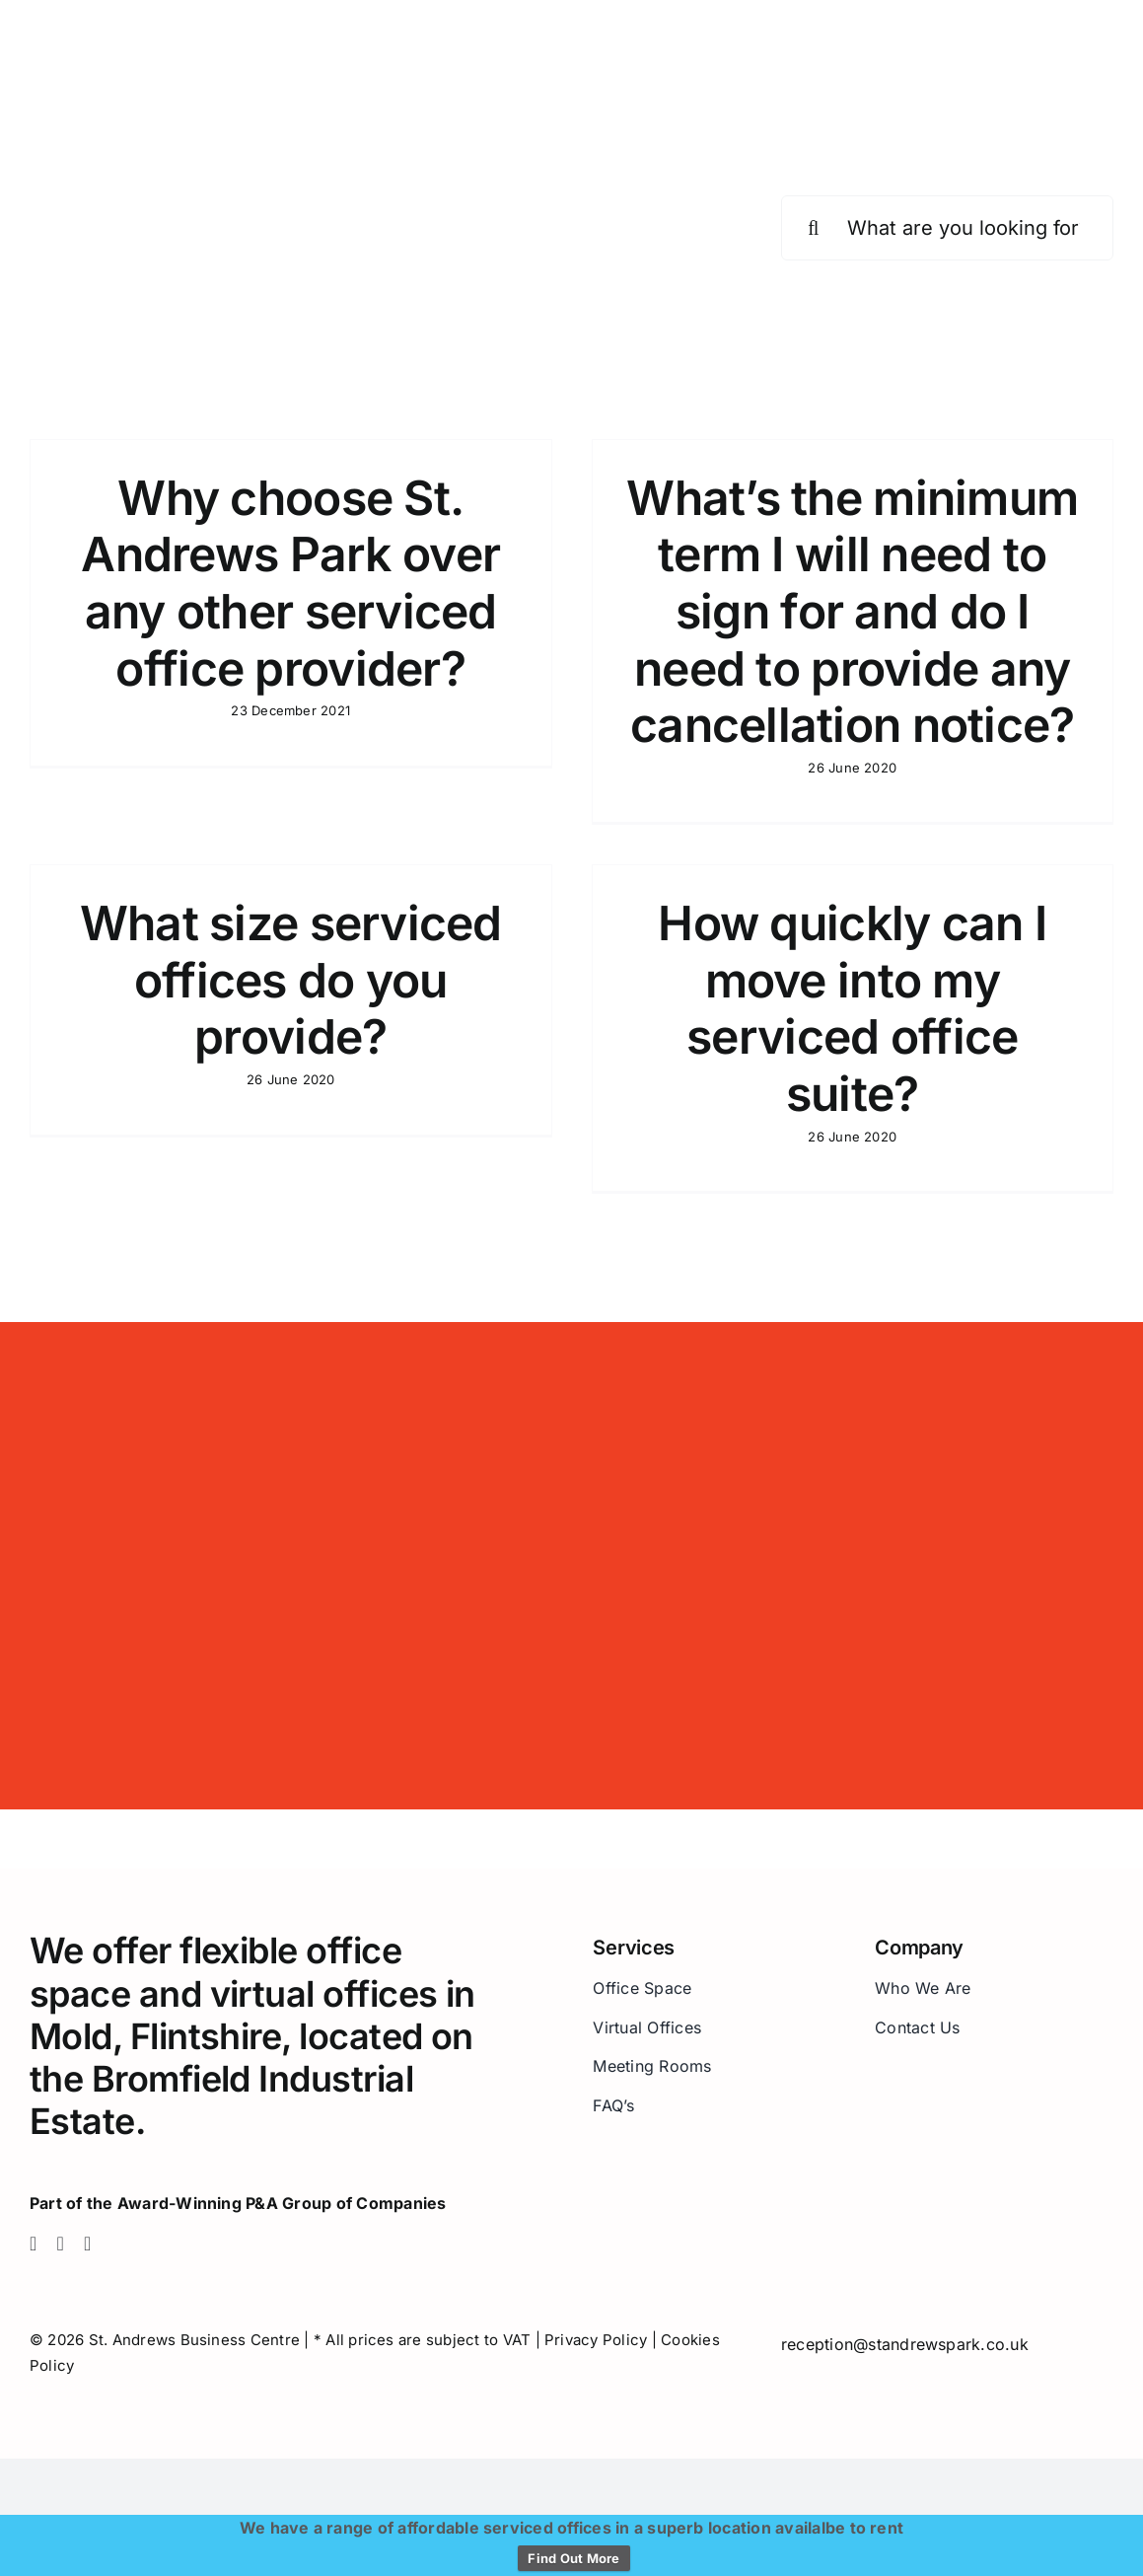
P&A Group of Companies (346, 2203)
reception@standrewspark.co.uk (905, 2344)
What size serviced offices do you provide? (291, 980)
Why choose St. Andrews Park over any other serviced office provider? (290, 583)
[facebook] (33, 2243)
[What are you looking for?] (947, 227)
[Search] (813, 227)
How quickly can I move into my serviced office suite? (852, 1008)
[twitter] (61, 2243)
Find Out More (573, 2558)
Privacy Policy (595, 2339)
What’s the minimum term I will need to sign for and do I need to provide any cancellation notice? (852, 611)
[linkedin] (88, 2243)
